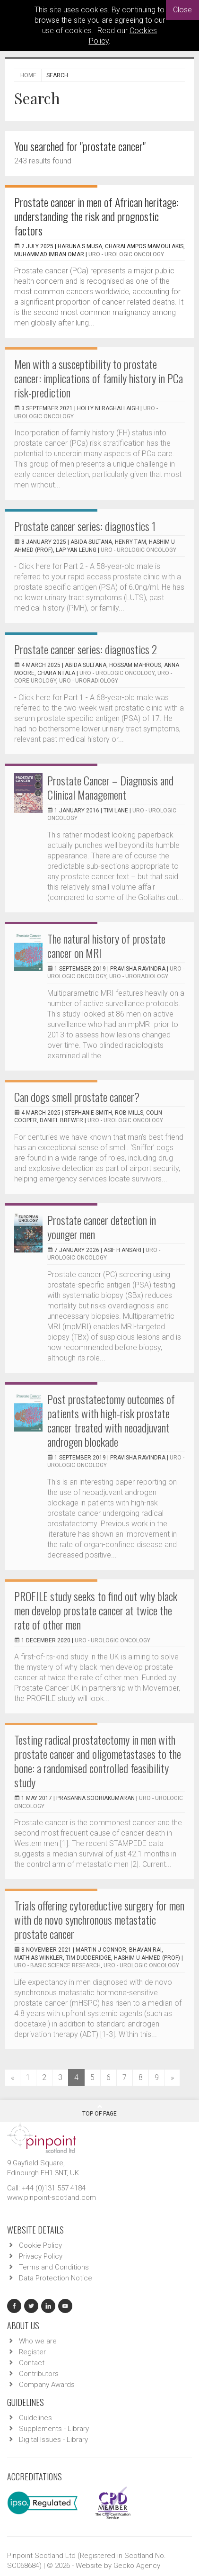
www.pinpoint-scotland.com (51, 2197)
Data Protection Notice (55, 2278)
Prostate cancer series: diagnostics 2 (85, 649)
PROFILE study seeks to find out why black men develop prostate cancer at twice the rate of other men (95, 1610)
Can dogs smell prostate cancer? (76, 1096)
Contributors (39, 2373)
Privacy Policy (40, 2256)
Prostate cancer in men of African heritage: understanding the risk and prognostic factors (96, 216)
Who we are (38, 2341)
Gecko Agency (136, 2565)
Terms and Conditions (54, 2267)
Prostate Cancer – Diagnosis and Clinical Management (110, 787)
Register (32, 2352)
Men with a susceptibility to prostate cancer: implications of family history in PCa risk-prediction (98, 378)
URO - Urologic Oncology (126, 254)
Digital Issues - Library (53, 2439)
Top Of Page (99, 2110)
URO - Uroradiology (88, 680)
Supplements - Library (54, 2428)
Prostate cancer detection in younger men (101, 1227)
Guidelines (35, 2418)
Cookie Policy (40, 2245)
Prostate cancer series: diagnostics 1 (85, 525)
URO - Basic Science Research (57, 1965)
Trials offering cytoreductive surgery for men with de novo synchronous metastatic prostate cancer (99, 1919)
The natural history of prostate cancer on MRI (106, 945)
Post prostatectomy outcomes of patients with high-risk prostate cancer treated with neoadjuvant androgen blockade (111, 1420)
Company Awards (47, 2384)
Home (28, 75)
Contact (31, 2363)
